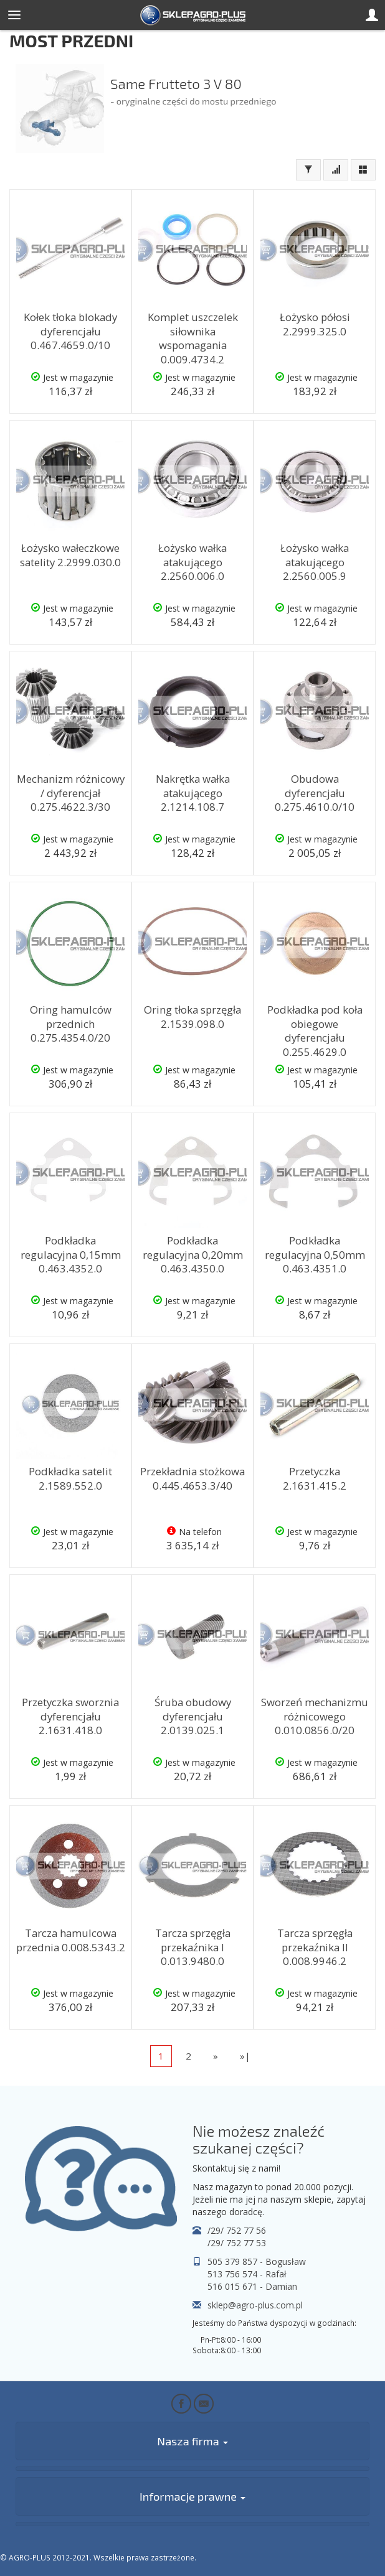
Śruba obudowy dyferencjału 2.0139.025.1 (192, 1716)
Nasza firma (192, 2441)
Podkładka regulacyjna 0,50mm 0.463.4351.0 (315, 1254)
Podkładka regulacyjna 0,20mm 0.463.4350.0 (193, 1254)
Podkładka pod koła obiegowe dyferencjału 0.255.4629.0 (315, 1030)
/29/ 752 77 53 (236, 2243)
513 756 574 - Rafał (247, 2274)
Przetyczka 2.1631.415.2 (314, 1478)
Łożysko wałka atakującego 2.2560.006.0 (192, 562)
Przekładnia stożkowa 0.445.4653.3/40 (192, 1478)
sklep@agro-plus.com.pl (255, 2305)
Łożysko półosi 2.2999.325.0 (315, 324)
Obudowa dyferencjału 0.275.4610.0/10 (314, 793)
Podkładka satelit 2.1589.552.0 (70, 1478)
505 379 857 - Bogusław (256, 2261)
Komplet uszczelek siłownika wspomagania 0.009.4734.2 (193, 338)
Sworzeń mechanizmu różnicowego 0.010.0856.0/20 (314, 1716)
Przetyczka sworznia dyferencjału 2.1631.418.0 (70, 1716)
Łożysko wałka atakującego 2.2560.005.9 (314, 562)
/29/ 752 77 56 (236, 2230)
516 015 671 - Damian (252, 2286)
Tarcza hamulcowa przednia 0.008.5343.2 (70, 1940)
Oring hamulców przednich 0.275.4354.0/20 (71, 1023)
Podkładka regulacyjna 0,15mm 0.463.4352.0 (71, 1254)
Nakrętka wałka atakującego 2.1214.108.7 (193, 793)
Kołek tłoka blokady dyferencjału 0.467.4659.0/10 (70, 331)
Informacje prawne (192, 2496)
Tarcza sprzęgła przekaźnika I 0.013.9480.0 (193, 1947)
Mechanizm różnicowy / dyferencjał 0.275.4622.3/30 (71, 793)
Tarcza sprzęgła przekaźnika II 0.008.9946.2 (315, 1947)
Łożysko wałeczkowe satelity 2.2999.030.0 (70, 555)
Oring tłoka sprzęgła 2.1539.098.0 (192, 1016)
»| (245, 2056)
